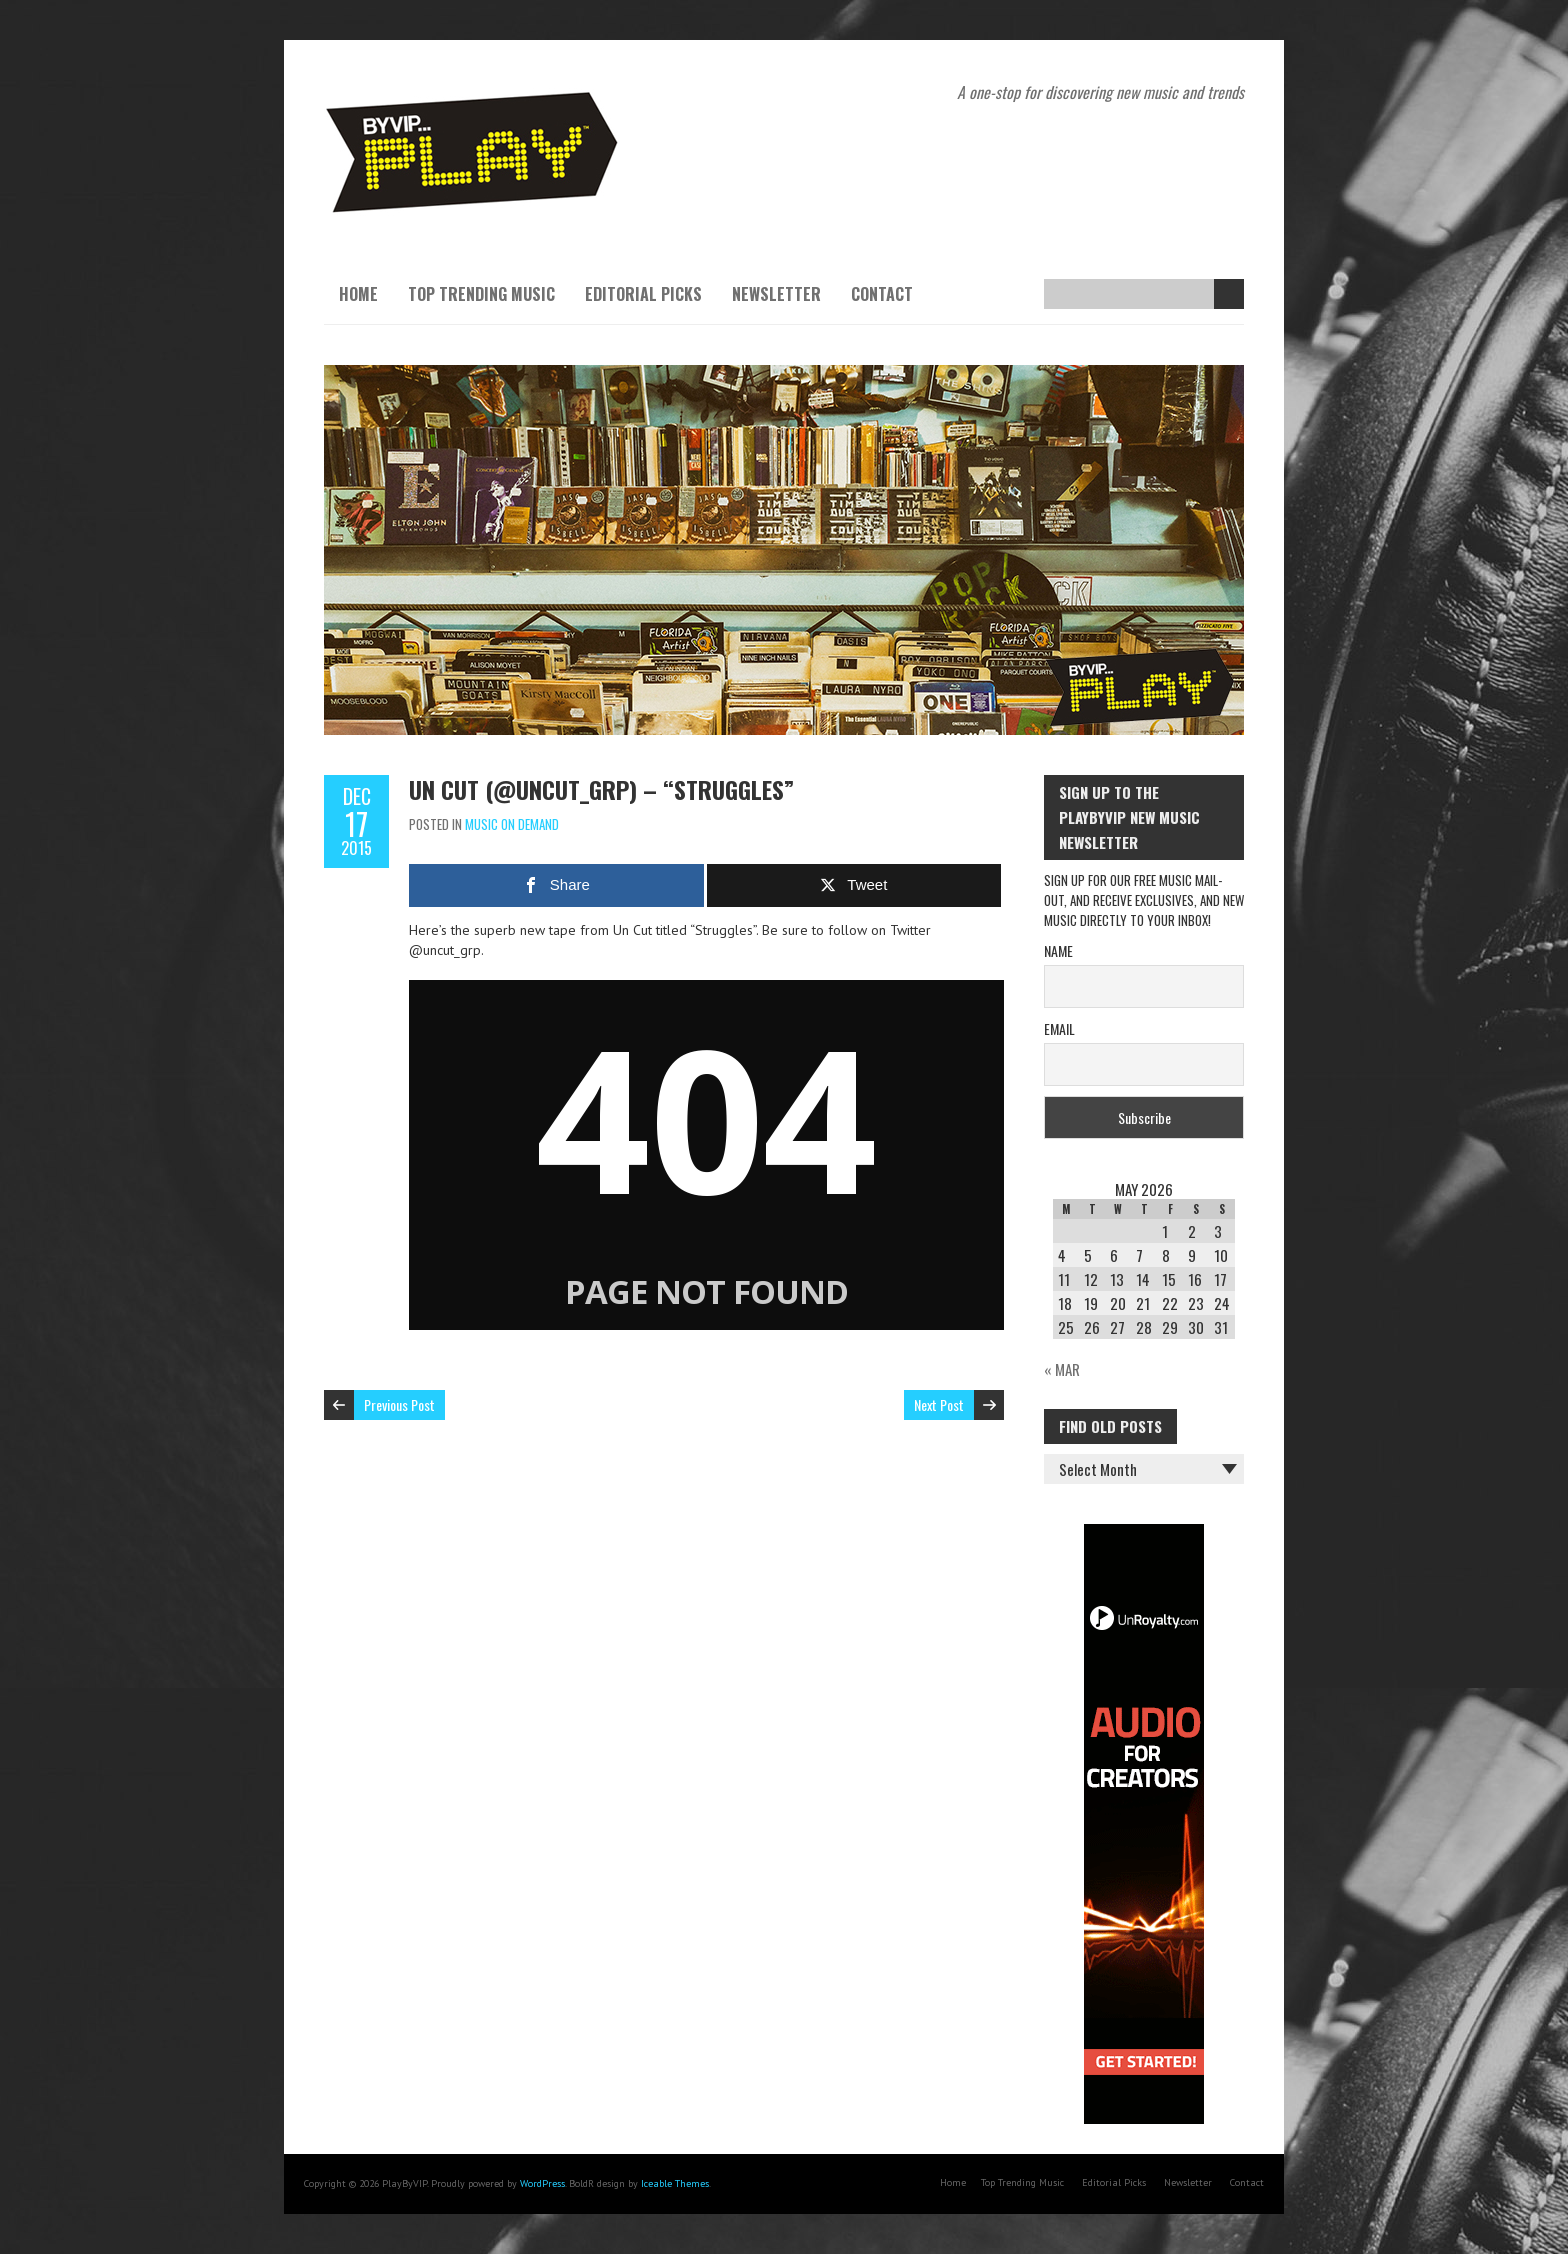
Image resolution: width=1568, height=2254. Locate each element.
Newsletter (776, 294)
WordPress (542, 2183)
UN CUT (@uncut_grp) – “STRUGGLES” (601, 789)
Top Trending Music (481, 294)
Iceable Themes (675, 2183)
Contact (882, 294)
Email (1059, 1028)
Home (358, 294)
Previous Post (399, 1404)
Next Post (939, 1404)
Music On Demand (512, 824)
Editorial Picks (643, 294)
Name (1058, 950)
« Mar (1062, 1369)
